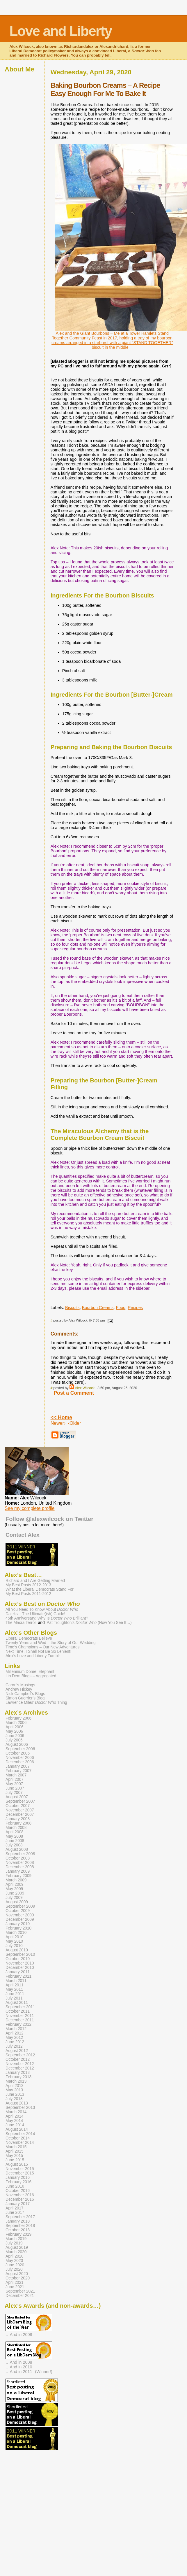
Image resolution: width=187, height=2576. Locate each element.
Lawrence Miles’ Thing (36, 1702)
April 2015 (15, 2151)
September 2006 (20, 1749)
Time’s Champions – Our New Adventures (42, 1647)
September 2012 (20, 2055)
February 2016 (18, 2182)
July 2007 (14, 1792)
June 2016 (15, 2186)
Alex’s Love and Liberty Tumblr (33, 1656)
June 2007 (15, 1788)
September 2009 (20, 1906)
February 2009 (18, 1876)
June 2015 (15, 2160)
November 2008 (20, 1862)
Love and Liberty (60, 31)
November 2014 (20, 2142)
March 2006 (16, 1722)
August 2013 (17, 2103)
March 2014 (16, 2112)
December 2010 (20, 1967)
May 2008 (14, 1836)
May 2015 (14, 2155)
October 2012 (18, 2059)
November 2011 (20, 2016)
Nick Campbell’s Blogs (25, 1694)
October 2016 (18, 2190)
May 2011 (14, 1989)
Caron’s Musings (20, 1685)
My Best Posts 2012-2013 (28, 1585)
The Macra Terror (21, 1622)
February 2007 (18, 1771)
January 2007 (18, 1766)
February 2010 (18, 1928)
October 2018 (18, 2230)
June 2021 (15, 2287)
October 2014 (18, 2138)
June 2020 (15, 2265)
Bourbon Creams (98, 1307)
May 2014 (14, 2120)
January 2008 (18, 1819)
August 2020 (17, 2274)
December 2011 (20, 2020)
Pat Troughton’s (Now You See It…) (89, 1622)
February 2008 (18, 1823)
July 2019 (14, 2243)
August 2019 (17, 2247)
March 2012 (16, 2029)
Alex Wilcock (85, 1388)
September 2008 (20, 1854)
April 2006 (15, 1727)
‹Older (74, 1423)
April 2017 (15, 2208)
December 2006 (20, 1762)
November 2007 (20, 1810)
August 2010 (17, 1950)
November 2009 (20, 1915)
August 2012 (17, 2050)
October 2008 (18, 1858)
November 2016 (20, 2195)
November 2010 (20, 1963)
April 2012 (15, 2033)
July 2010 (14, 1946)
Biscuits (72, 1307)
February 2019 (18, 2234)
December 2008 (20, 1867)
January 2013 (18, 2072)
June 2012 (15, 2042)
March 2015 (16, 2147)
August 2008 (17, 1849)
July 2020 (14, 2269)
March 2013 (16, 2081)
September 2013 (20, 2107)
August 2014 (17, 2129)
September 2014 (20, 2134)
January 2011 (18, 1972)
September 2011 (20, 2007)
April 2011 (15, 1985)
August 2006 (17, 1744)
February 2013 (18, 2077)
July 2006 (14, 1740)
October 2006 (18, 1753)
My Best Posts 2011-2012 (28, 1594)
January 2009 (18, 1871)
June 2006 (15, 1736)
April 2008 (15, 1832)
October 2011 (18, 2011)
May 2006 (14, 1731)
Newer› (58, 1423)
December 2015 (20, 2173)
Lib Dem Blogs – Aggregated (31, 1676)
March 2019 (16, 2239)
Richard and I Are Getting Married (35, 1580)
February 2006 (18, 1718)
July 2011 (14, 1998)
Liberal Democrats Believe (29, 1638)
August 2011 (17, 2002)
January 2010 (18, 1924)
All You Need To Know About (42, 1609)
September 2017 (20, 2217)
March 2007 (16, 1775)
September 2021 (20, 2291)
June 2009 (15, 1893)
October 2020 (18, 2278)
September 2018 (20, 2225)
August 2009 (17, 1902)
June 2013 (15, 2094)
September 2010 (20, 1954)
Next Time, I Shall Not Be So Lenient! (38, 1651)
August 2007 (17, 1797)
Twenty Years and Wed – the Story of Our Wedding (51, 1643)
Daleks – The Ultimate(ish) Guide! (35, 1614)
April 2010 (15, 1937)
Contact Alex (23, 1535)
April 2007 (15, 1779)
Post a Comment (74, 1393)
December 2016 (20, 2199)
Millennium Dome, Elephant (30, 1671)
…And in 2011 (19, 2371)
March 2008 (16, 1827)
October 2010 (18, 1959)
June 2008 (15, 1841)
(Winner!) (43, 2371)
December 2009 (20, 1919)
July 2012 (14, 2046)
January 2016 (18, 2177)
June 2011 (15, 1994)
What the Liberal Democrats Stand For (40, 1589)
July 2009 (14, 1897)
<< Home (61, 1417)
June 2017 (15, 2212)
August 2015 (17, 2164)
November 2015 (20, 2169)
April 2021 (15, 2282)
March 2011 (16, 1981)
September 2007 (20, 1801)
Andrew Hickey (19, 1689)
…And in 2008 (19, 2334)
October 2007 (18, 1806)
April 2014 (15, 2116)
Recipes (135, 1307)
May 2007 (14, 1784)
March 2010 (16, 1932)
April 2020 (15, 2256)
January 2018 (18, 2221)
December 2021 (20, 2295)
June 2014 (15, 2125)
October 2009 (18, 1911)
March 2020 (16, 2252)
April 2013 (15, 2085)
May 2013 (14, 2090)
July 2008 (14, 1845)
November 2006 (20, 1757)
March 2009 (16, 1880)
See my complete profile (30, 1508)
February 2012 (18, 2024)
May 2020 (14, 2260)
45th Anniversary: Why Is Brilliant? (47, 1618)
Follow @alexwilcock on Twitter (49, 1519)
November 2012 (20, 2064)
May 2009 (14, 1889)
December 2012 (20, 2068)
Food (120, 1307)
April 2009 (15, 1884)
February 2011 (18, 1976)
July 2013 (14, 2099)
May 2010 (14, 1941)
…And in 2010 (19, 2367)
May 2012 (14, 2037)
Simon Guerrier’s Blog (25, 1698)
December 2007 (20, 1814)
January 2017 (18, 2204)
